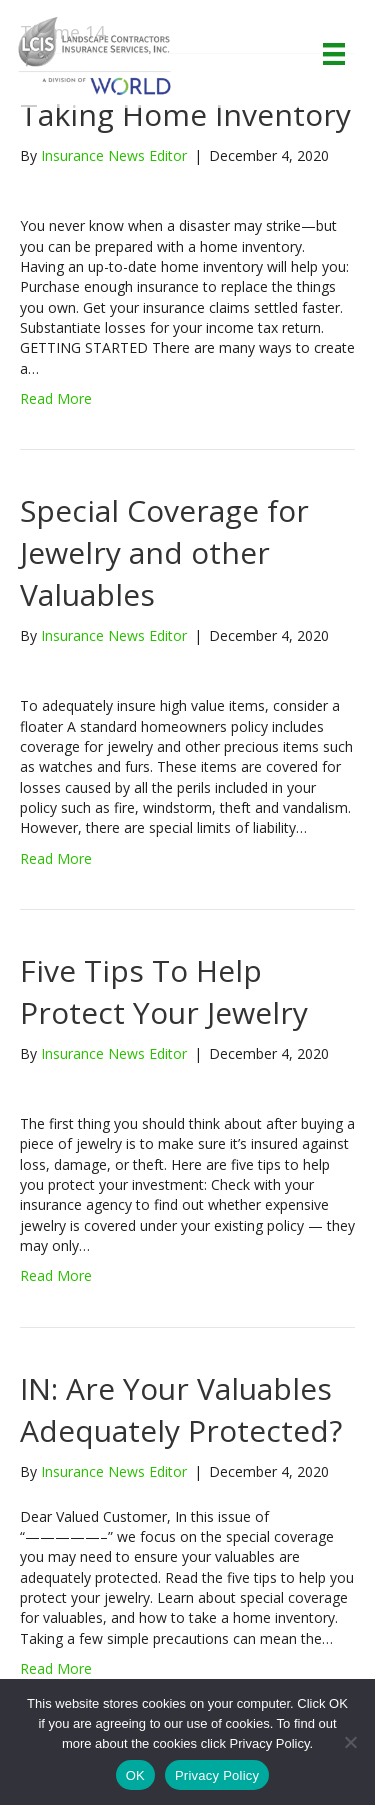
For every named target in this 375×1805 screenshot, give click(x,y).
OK (135, 1775)
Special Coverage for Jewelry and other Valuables (164, 552)
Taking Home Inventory (185, 114)
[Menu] (334, 54)
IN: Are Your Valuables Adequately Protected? (181, 1409)
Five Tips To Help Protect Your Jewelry (164, 991)
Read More (56, 398)
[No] (350, 1742)
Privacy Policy (217, 1775)
